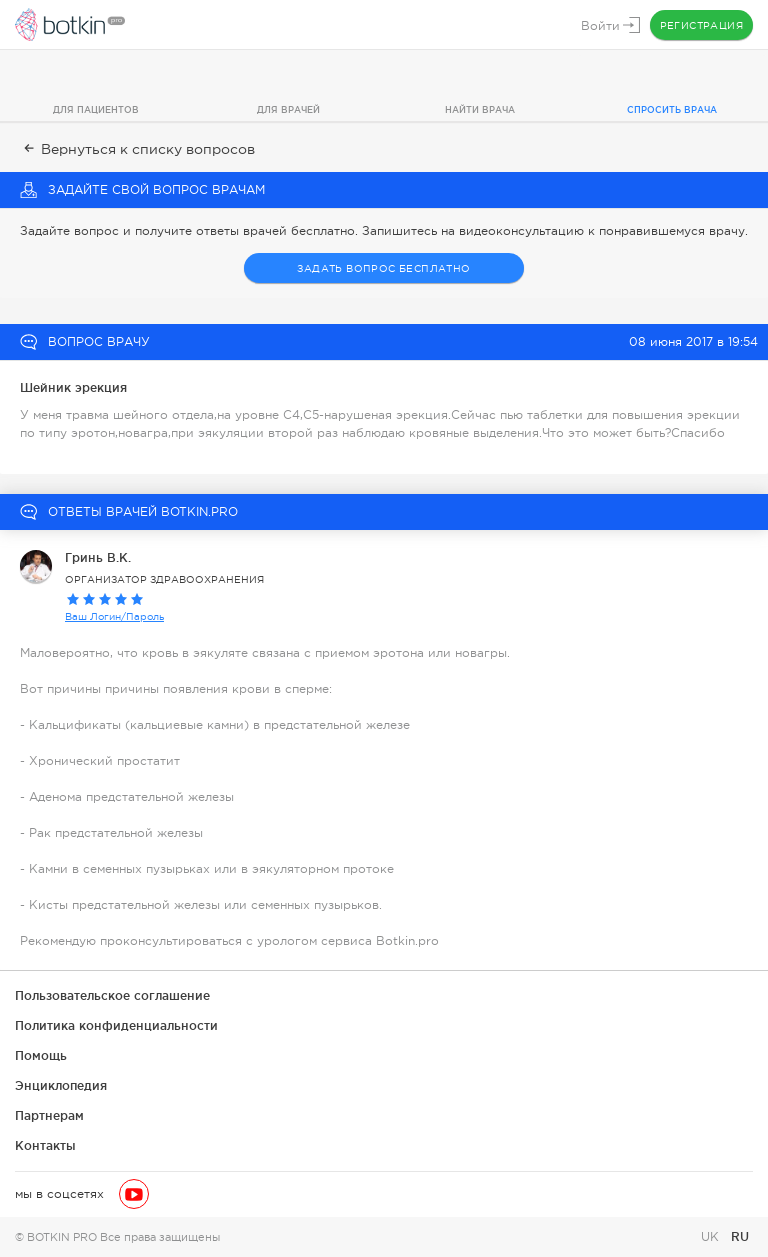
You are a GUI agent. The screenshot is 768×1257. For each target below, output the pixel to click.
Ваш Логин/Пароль (114, 616)
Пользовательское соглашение (112, 995)
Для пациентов (96, 110)
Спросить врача (672, 110)
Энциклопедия (61, 1085)
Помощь (41, 1055)
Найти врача (480, 110)
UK (712, 1237)
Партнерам (49, 1115)
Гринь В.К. (98, 557)
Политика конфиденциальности (116, 1025)
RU (740, 1236)
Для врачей (288, 110)
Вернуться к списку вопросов (137, 149)
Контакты (45, 1145)
